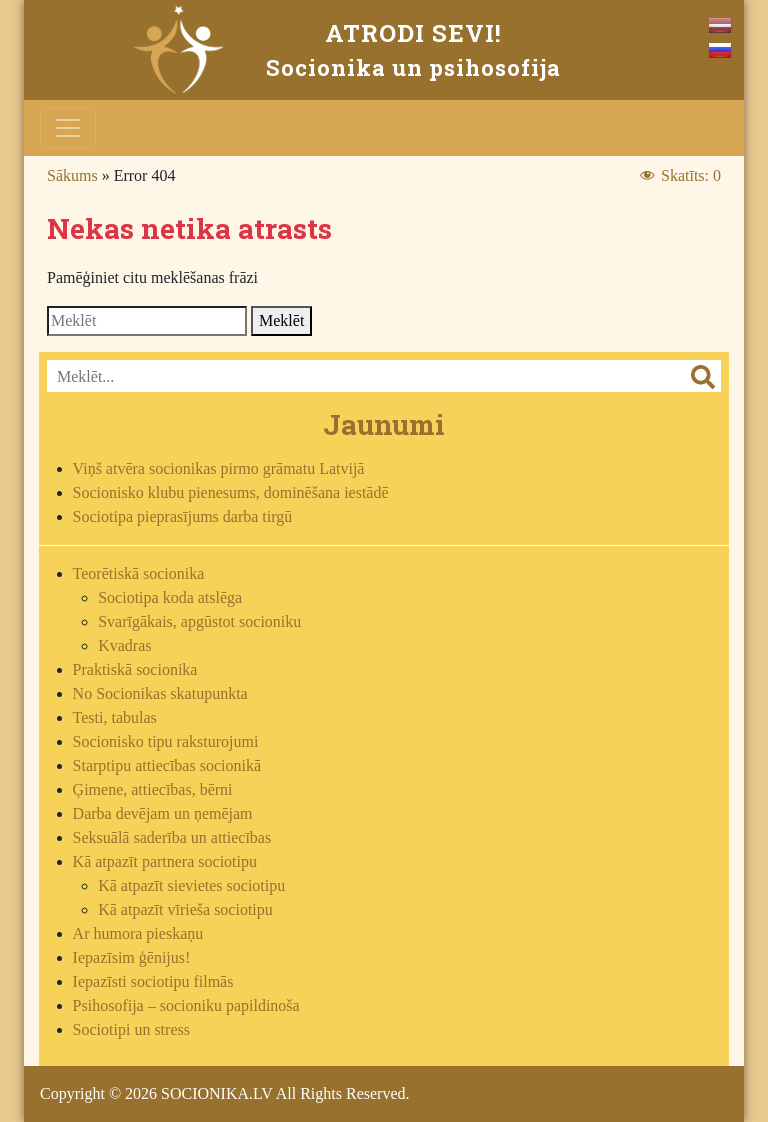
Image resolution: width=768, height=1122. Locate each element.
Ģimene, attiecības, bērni (153, 789)
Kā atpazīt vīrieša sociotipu (185, 909)
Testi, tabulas (115, 717)
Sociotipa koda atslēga (170, 597)
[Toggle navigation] (68, 128)
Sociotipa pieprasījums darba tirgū (183, 516)
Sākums (72, 175)
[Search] (147, 321)
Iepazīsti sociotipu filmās (153, 981)
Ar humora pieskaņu (138, 933)
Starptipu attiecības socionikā (167, 765)
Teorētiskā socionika (139, 573)
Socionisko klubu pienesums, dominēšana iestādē (231, 492)
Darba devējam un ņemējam (163, 813)
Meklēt (281, 320)
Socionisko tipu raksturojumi (166, 741)
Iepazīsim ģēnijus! (132, 957)
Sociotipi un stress (131, 1029)
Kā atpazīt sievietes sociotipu (191, 885)
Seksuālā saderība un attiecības (172, 837)
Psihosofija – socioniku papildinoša (186, 1005)
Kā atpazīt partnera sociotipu (165, 861)
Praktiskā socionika (135, 669)
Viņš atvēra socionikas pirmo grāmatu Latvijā (219, 468)
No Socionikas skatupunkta (160, 693)
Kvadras (124, 645)
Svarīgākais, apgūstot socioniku (199, 621)
